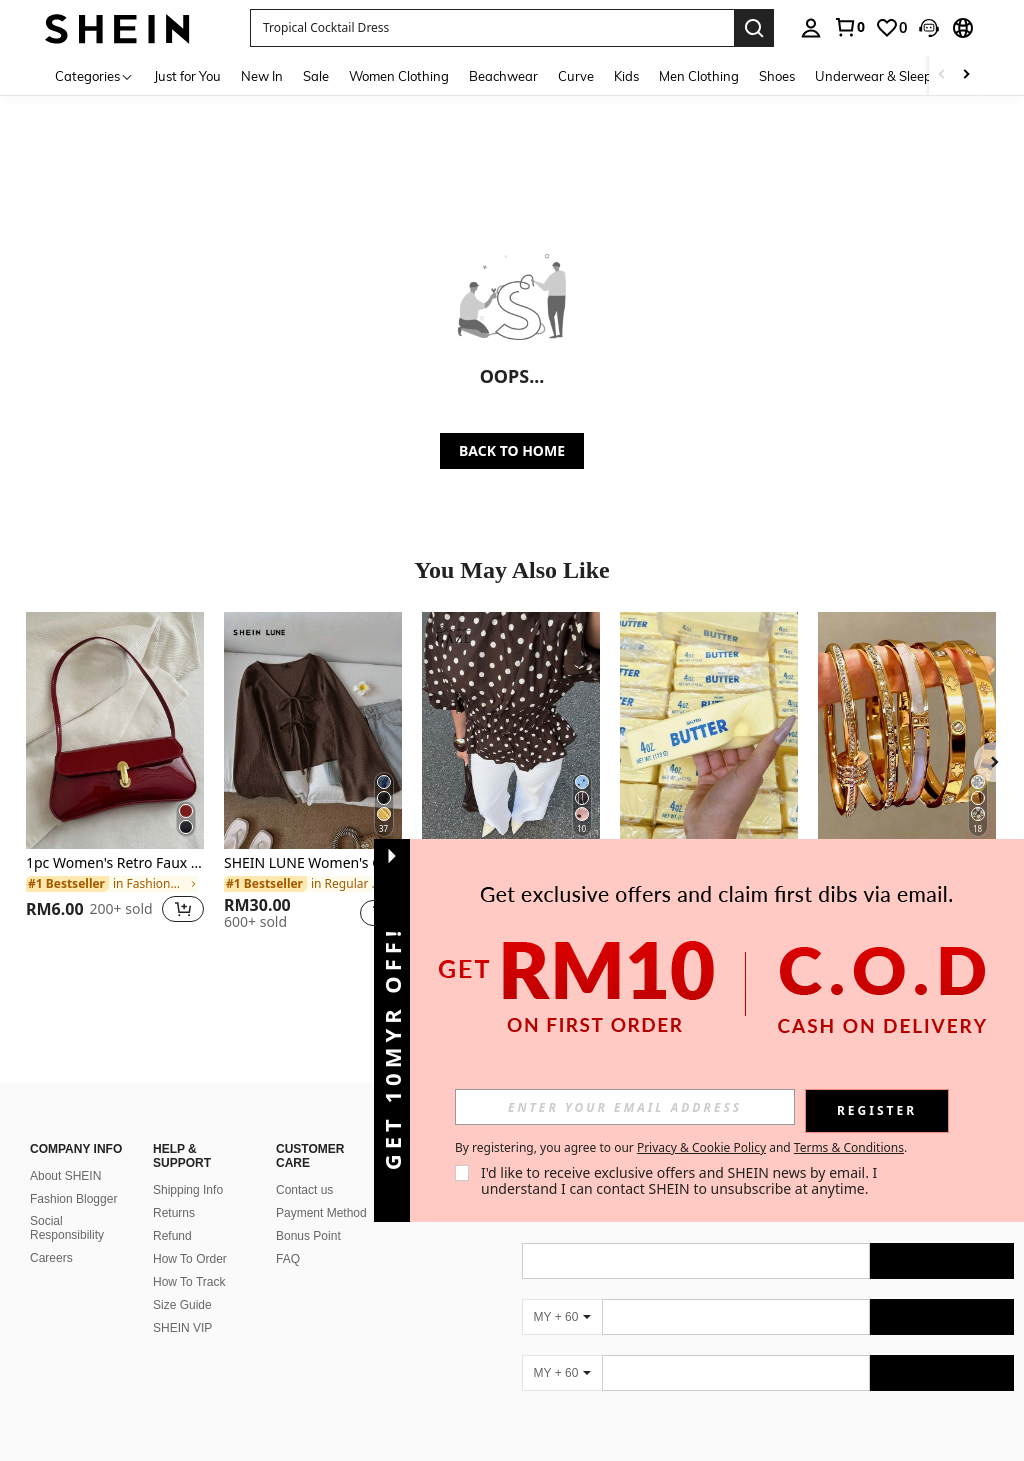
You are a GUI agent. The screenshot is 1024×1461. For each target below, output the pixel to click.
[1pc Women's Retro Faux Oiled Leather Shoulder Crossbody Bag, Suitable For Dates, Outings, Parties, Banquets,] (115, 730)
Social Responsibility (67, 1228)
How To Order (190, 1259)
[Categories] (94, 75)
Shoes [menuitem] (777, 76)
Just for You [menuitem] (187, 76)
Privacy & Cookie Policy (701, 1147)
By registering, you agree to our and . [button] (681, 1148)
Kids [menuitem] (626, 76)
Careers (51, 1258)
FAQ (288, 1259)
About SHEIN (65, 1176)
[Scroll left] (942, 75)
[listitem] (115, 779)
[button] (492, 28)
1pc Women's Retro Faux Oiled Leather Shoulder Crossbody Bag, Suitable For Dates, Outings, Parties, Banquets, (115, 863)
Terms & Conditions (849, 1147)
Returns (174, 1213)
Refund (172, 1236)
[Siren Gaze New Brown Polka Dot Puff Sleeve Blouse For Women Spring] (511, 730)
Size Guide (182, 1305)
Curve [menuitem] (576, 76)
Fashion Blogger (73, 1199)
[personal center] (811, 28)
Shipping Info (188, 1190)
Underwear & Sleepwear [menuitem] (889, 76)
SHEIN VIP (182, 1328)
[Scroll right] (966, 75)
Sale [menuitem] (316, 76)
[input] (625, 1107)
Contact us (304, 1190)
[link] (849, 27)
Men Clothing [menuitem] (699, 76)
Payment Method (321, 1213)
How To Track (189, 1282)
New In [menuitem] (262, 76)
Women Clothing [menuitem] (399, 76)
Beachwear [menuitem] (503, 76)
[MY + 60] (562, 1317)
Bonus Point (308, 1236)
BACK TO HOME (512, 450)
